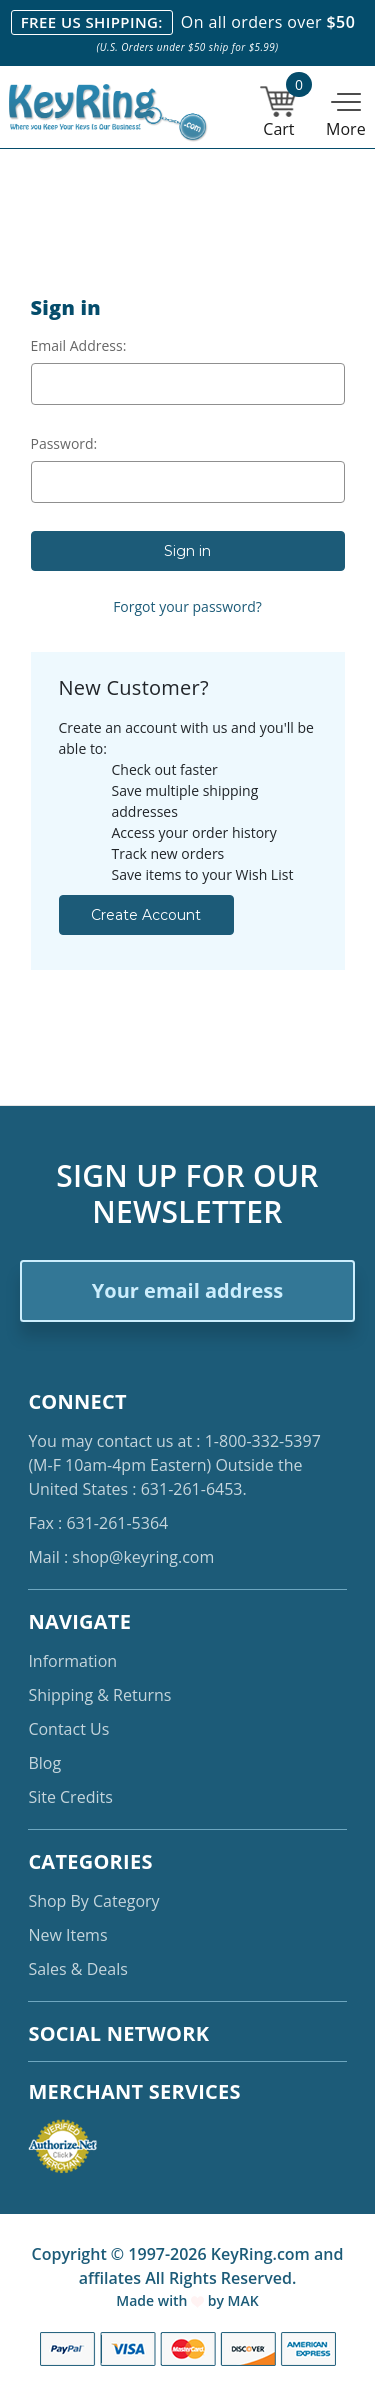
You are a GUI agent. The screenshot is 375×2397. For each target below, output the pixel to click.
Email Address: (79, 345)
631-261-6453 (192, 1489)
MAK (243, 2300)
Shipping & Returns (99, 1695)
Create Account (146, 915)
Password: (64, 443)
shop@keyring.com (143, 1557)
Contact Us (68, 1729)
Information (72, 1661)
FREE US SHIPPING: (92, 22)
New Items (67, 1935)
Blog (44, 1763)
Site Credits (70, 1797)
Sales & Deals (77, 1969)
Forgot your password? (187, 606)
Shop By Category (93, 1901)
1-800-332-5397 (263, 1441)
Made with (160, 2300)
